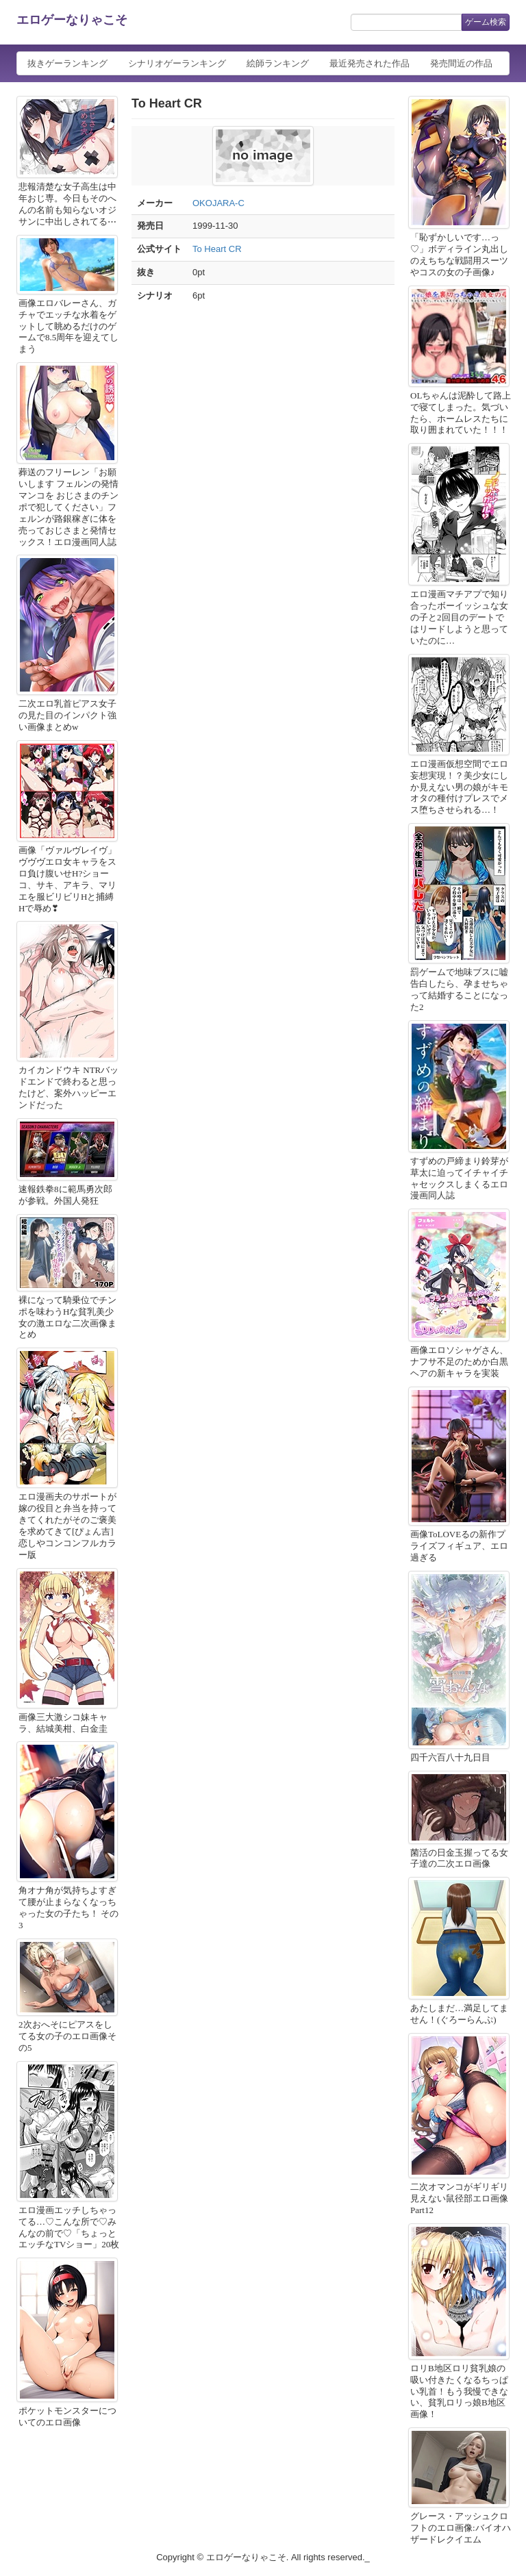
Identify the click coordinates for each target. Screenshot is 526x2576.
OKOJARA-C (218, 203)
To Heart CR (217, 249)
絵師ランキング (278, 63)
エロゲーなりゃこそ (71, 20)
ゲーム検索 (485, 22)
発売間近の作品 (461, 63)
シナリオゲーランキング (177, 63)
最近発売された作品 (369, 63)
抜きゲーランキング (67, 63)
